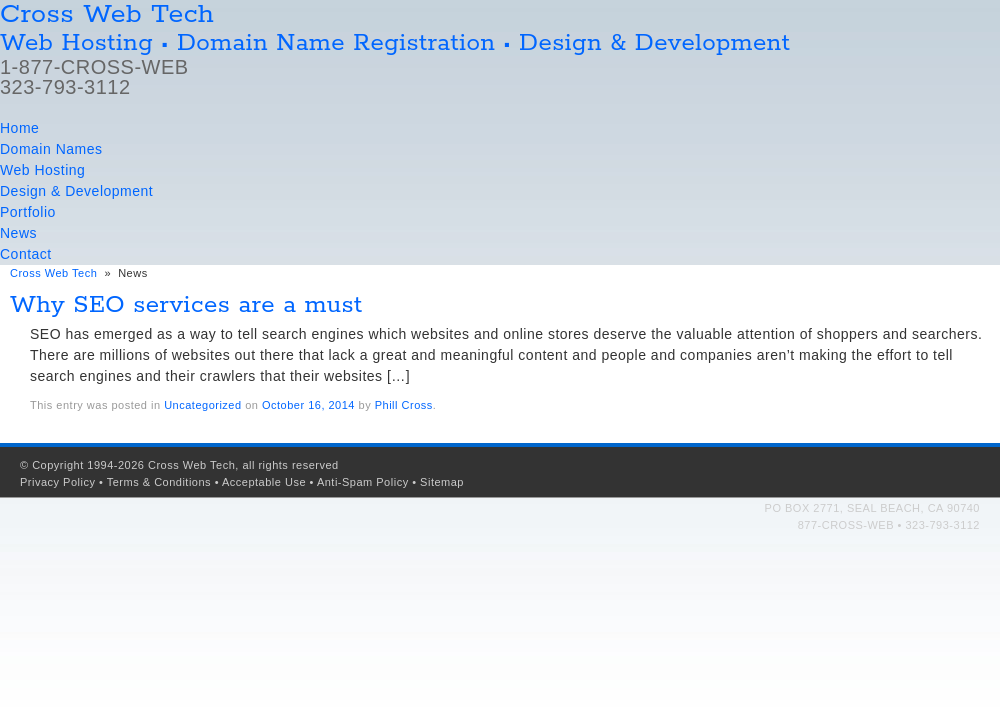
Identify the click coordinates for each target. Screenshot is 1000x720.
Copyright (58, 465)
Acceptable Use (264, 482)
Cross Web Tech (53, 273)
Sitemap (442, 482)
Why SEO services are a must (186, 305)
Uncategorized (202, 405)
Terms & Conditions (159, 482)
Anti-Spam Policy (363, 482)
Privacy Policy (57, 482)
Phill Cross (404, 405)
